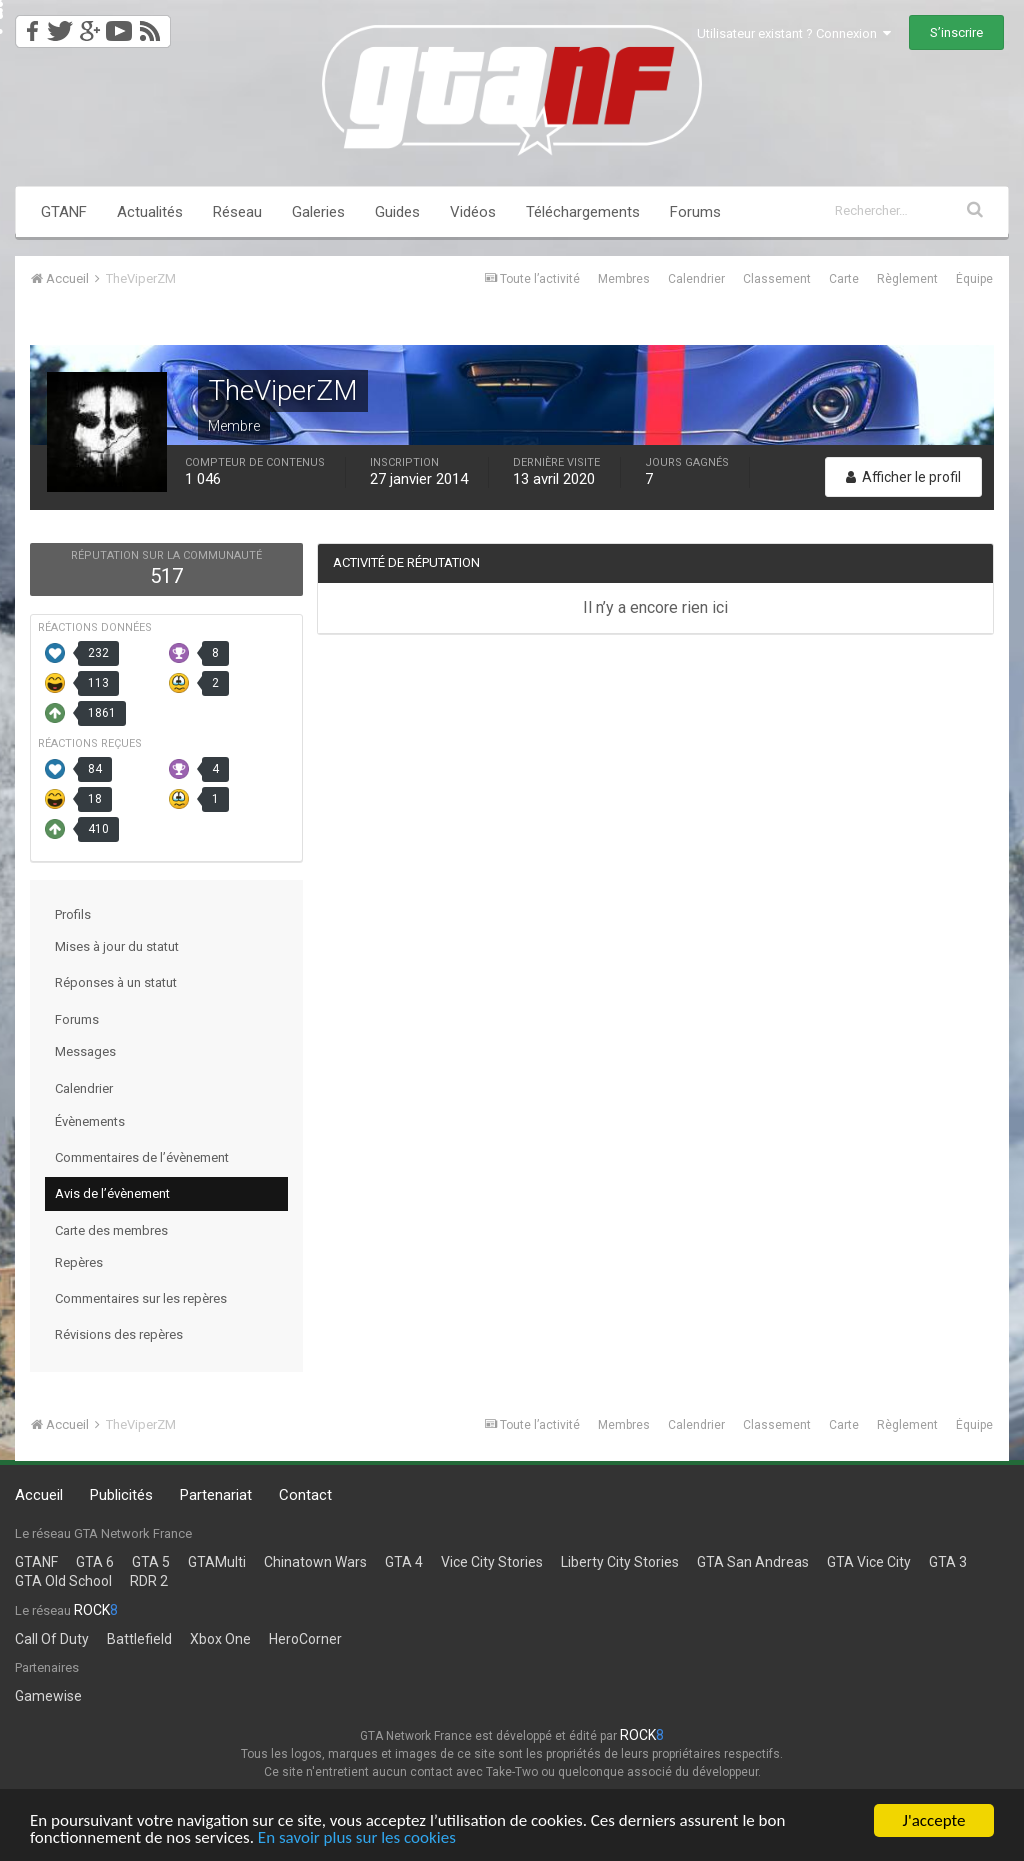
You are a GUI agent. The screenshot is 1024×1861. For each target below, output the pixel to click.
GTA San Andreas (753, 1562)
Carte (844, 279)
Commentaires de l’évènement (142, 1157)
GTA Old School (63, 1581)
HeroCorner (305, 1639)
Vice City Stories (492, 1562)
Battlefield (139, 1639)
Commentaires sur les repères (141, 1298)
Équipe (974, 279)
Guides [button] (397, 212)
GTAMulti (217, 1562)
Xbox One (220, 1639)
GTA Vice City (869, 1562)
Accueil (39, 1495)
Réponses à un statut (116, 982)
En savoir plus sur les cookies (357, 1839)
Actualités (150, 212)
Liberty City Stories (620, 1562)
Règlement (907, 279)
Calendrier (696, 279)
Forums (695, 212)
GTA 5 (151, 1562)
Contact (305, 1495)
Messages (85, 1051)
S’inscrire (956, 32)
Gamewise (48, 1696)
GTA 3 (948, 1562)
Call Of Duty (52, 1639)
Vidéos (473, 212)
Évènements (90, 1121)
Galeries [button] (318, 212)
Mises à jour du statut (117, 946)
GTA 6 (95, 1562)
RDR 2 (149, 1581)
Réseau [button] (237, 212)
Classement (777, 279)
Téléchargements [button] (583, 212)
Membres (624, 279)
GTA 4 (404, 1562)
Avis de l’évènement (112, 1193)
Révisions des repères (119, 1334)
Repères (79, 1262)
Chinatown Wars (315, 1562)
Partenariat (216, 1495)
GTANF (64, 212)
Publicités (121, 1495)
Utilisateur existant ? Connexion (794, 33)
